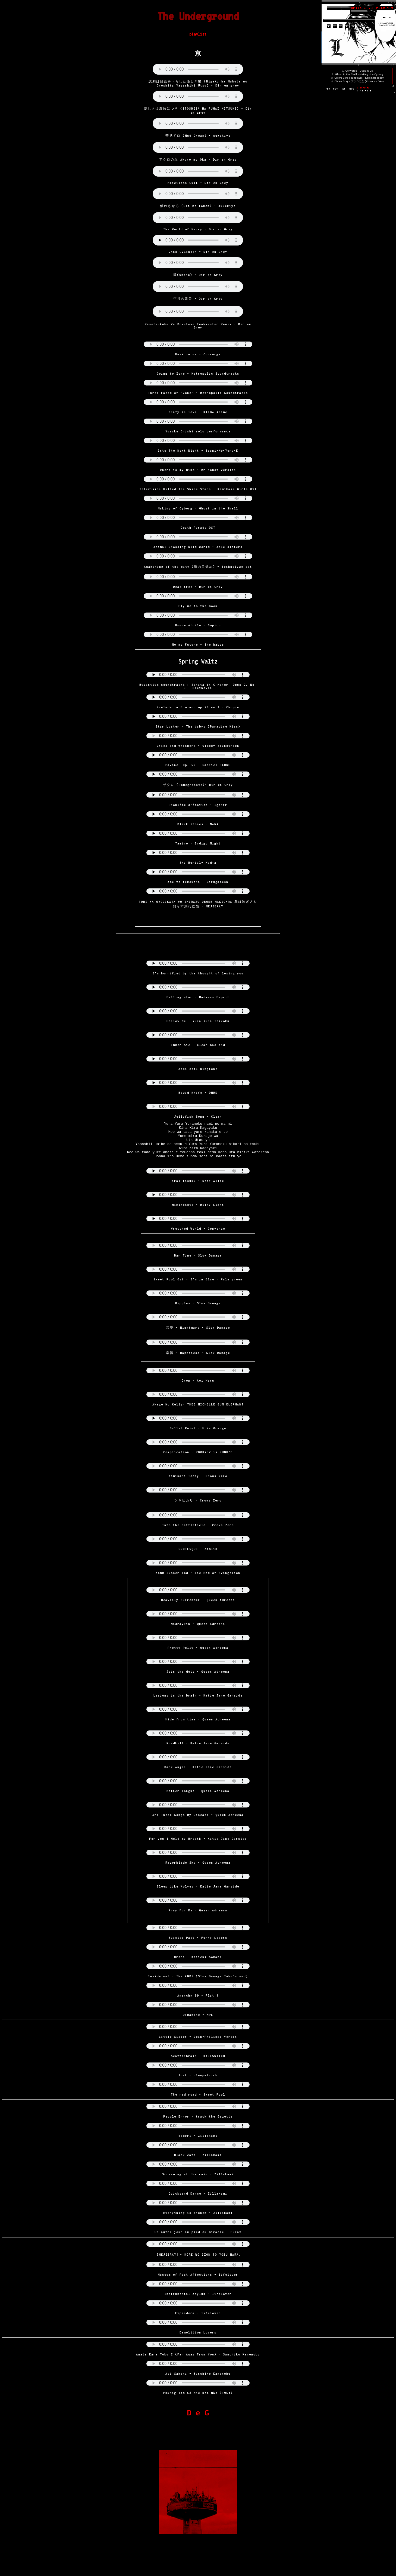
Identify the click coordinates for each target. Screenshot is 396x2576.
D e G (198, 2419)
